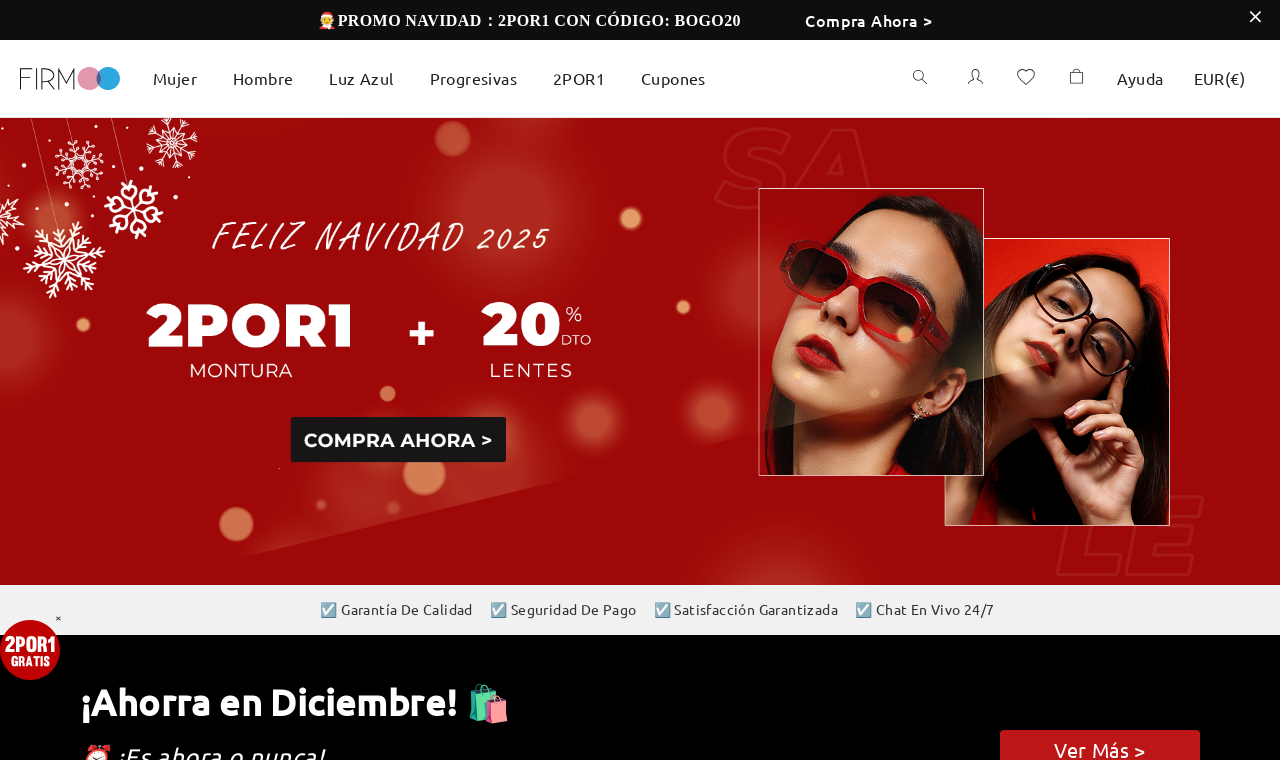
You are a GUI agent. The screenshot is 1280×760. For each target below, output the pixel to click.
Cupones (673, 78)
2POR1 (579, 78)
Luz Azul (361, 78)
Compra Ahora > (868, 20)
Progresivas (473, 78)
